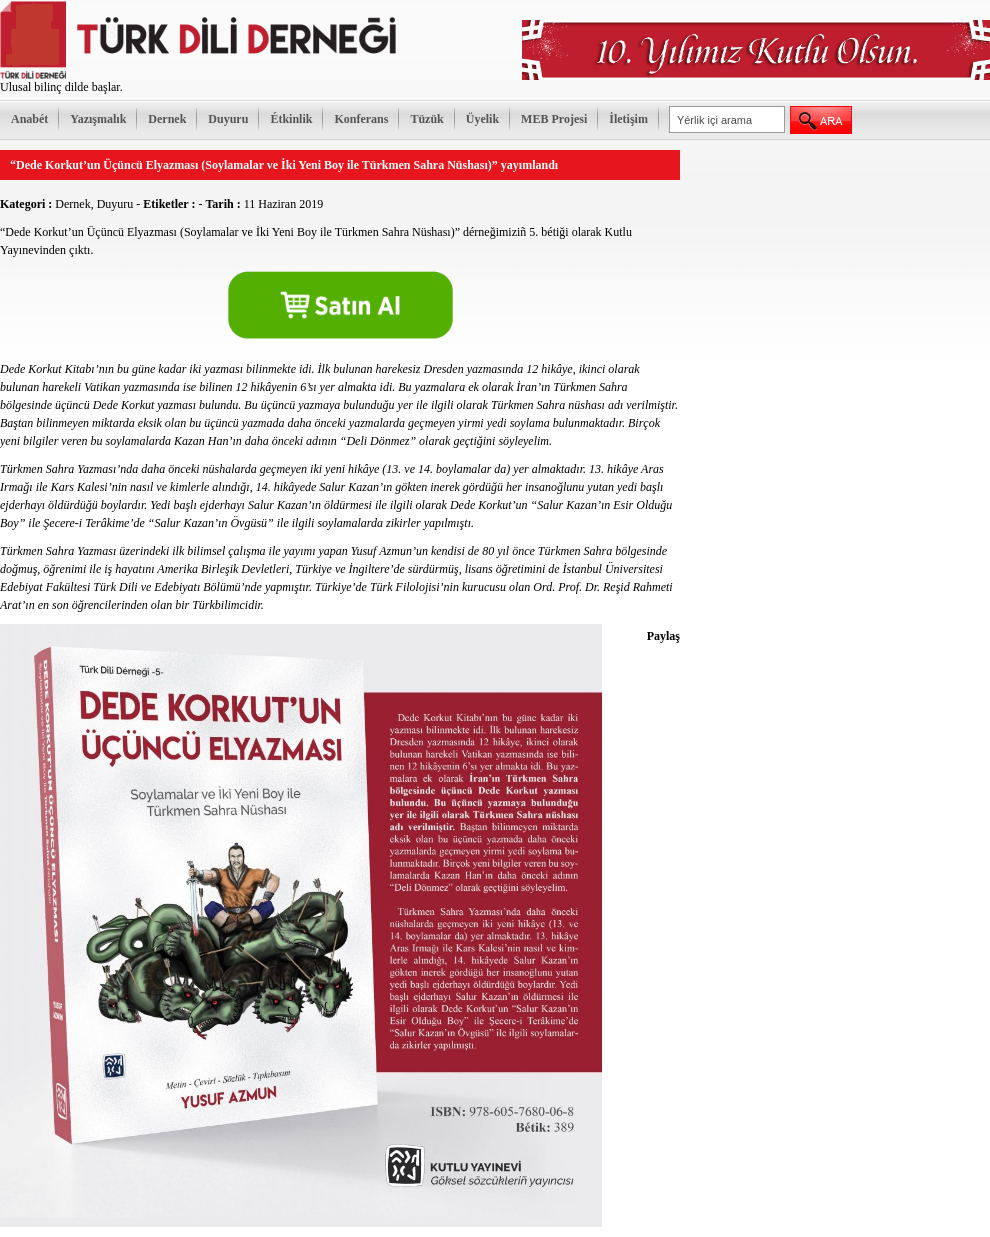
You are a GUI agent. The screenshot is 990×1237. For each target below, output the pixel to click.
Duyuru (228, 119)
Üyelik (482, 119)
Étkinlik (291, 119)
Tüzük (426, 119)
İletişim (628, 119)
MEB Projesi (554, 119)
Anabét (29, 119)
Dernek (167, 119)
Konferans (361, 119)
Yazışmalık (98, 119)
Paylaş (663, 636)
